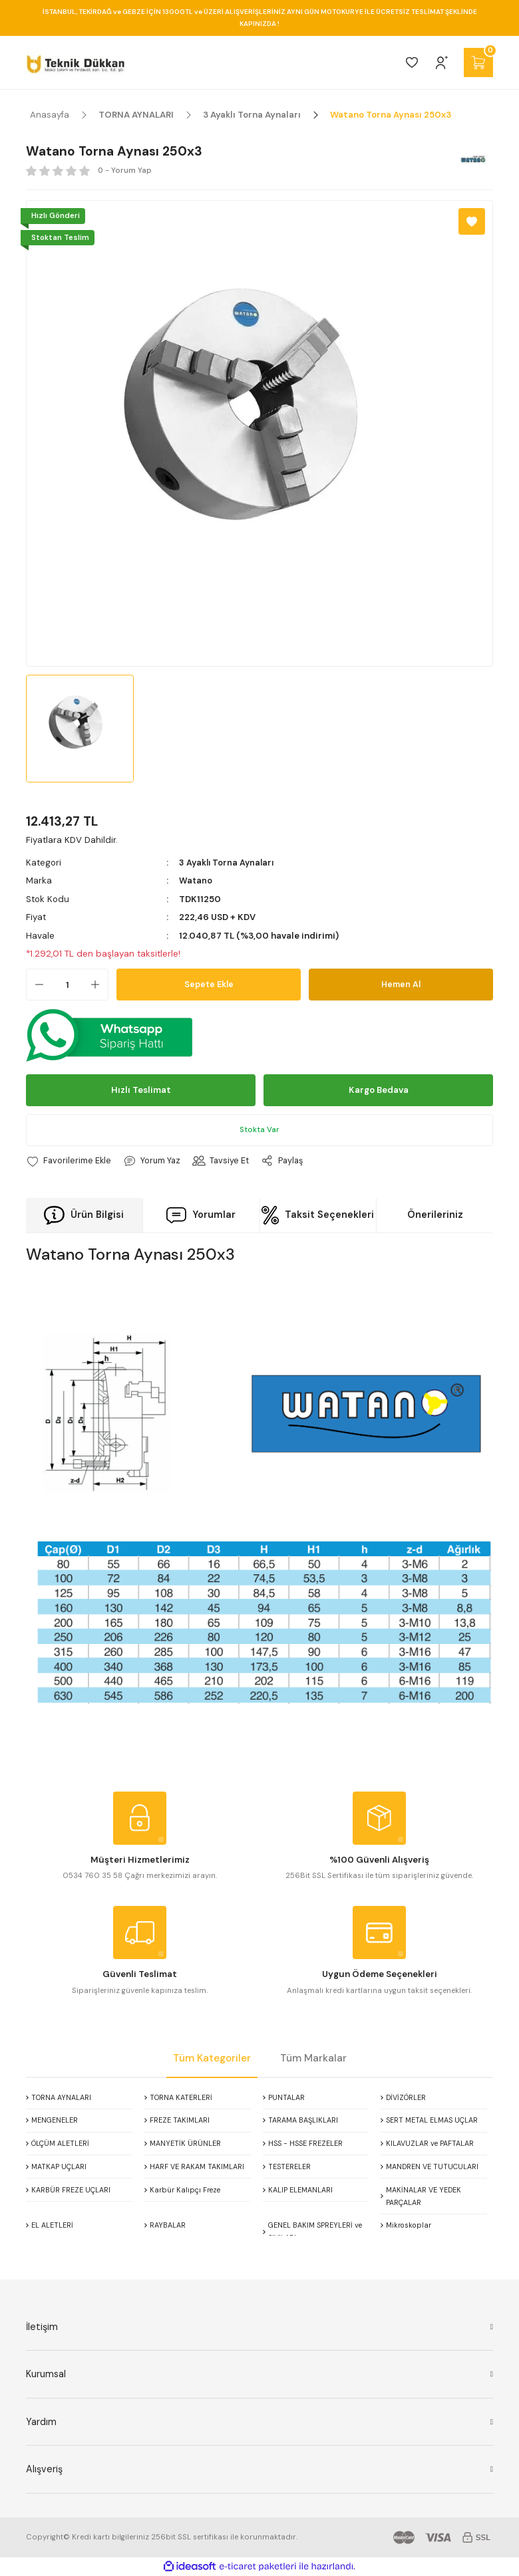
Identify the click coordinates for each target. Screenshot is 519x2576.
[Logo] (75, 62)
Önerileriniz (435, 1215)
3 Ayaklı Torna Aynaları (228, 862)
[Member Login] (442, 62)
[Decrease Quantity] (35, 984)
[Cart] (478, 62)
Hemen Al (401, 984)
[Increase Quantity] (99, 984)
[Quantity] (67, 984)
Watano (196, 880)
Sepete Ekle (209, 984)
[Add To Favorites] (471, 221)
